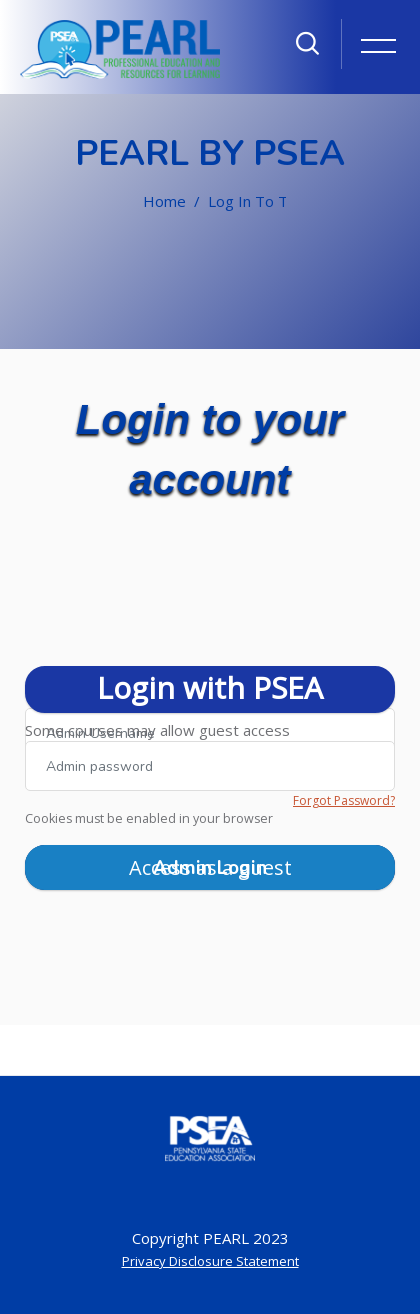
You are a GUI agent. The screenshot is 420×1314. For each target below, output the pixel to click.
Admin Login (210, 868)
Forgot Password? (344, 800)
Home (164, 201)
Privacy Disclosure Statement (210, 1261)
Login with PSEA (210, 687)
